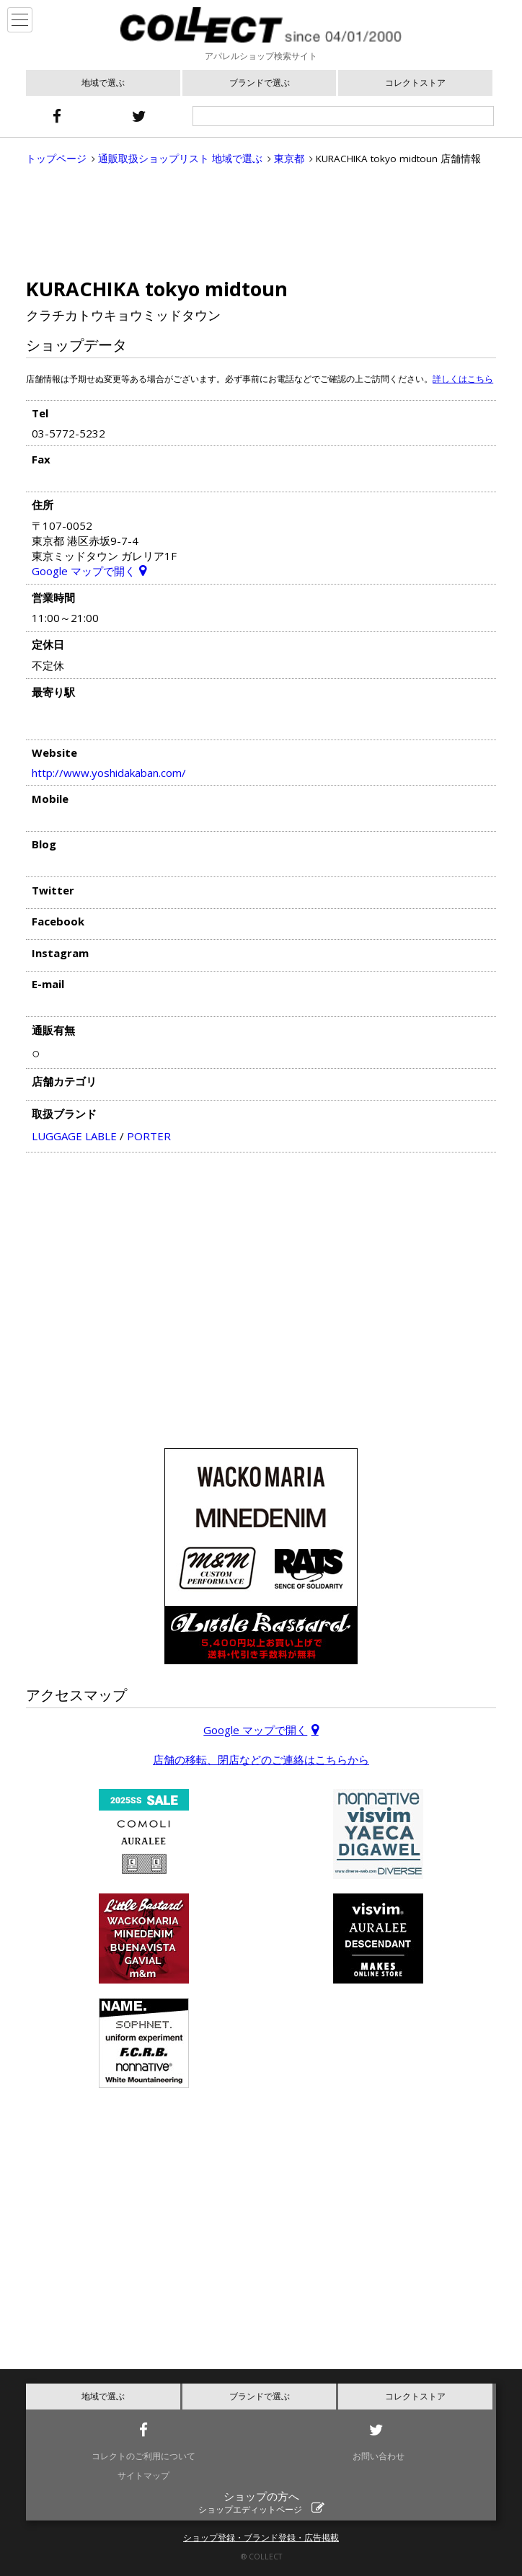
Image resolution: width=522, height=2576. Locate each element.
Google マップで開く (84, 571)
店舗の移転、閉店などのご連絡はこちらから (261, 1759)
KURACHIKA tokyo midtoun (157, 288)
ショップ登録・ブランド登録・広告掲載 (261, 2537)
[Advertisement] (261, 221)
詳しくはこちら (463, 379)
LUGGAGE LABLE (74, 1136)
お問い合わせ (378, 2456)
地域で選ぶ (103, 82)
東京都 (289, 158)
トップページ (56, 158)
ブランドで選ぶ (259, 82)
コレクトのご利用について (143, 2456)
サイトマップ (143, 2475)
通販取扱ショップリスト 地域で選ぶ (180, 158)
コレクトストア (415, 82)
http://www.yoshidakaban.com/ (109, 772)
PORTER (149, 1136)
